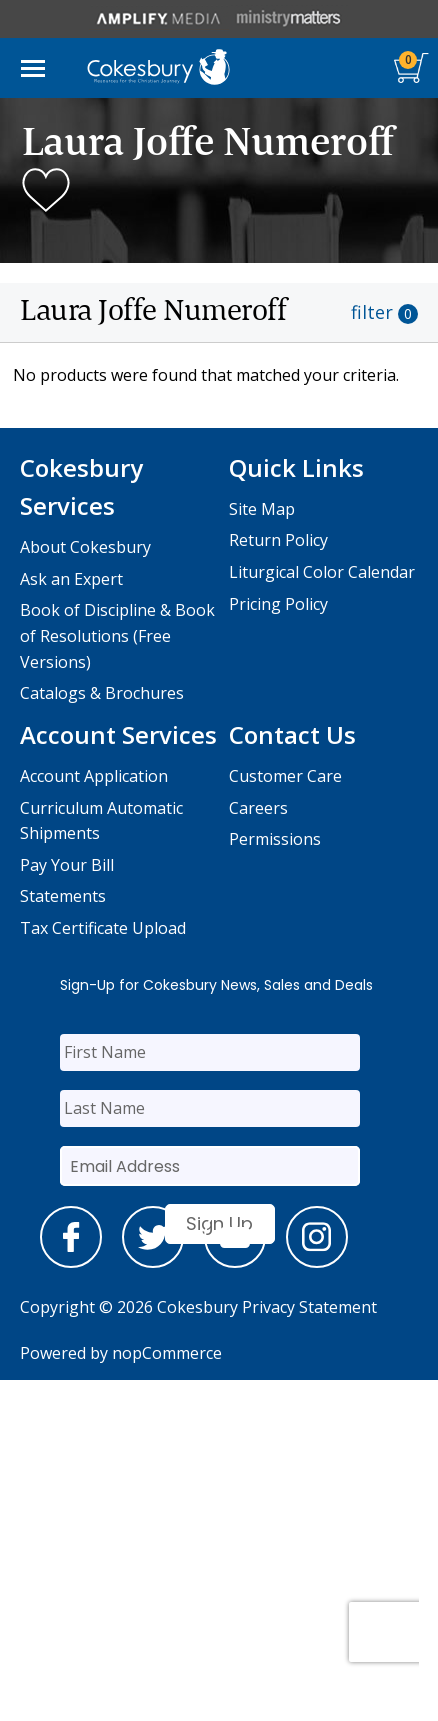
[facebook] (71, 1262)
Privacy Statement (309, 1307)
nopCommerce (167, 1353)
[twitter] (153, 1262)
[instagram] (317, 1262)
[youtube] (235, 1262)
